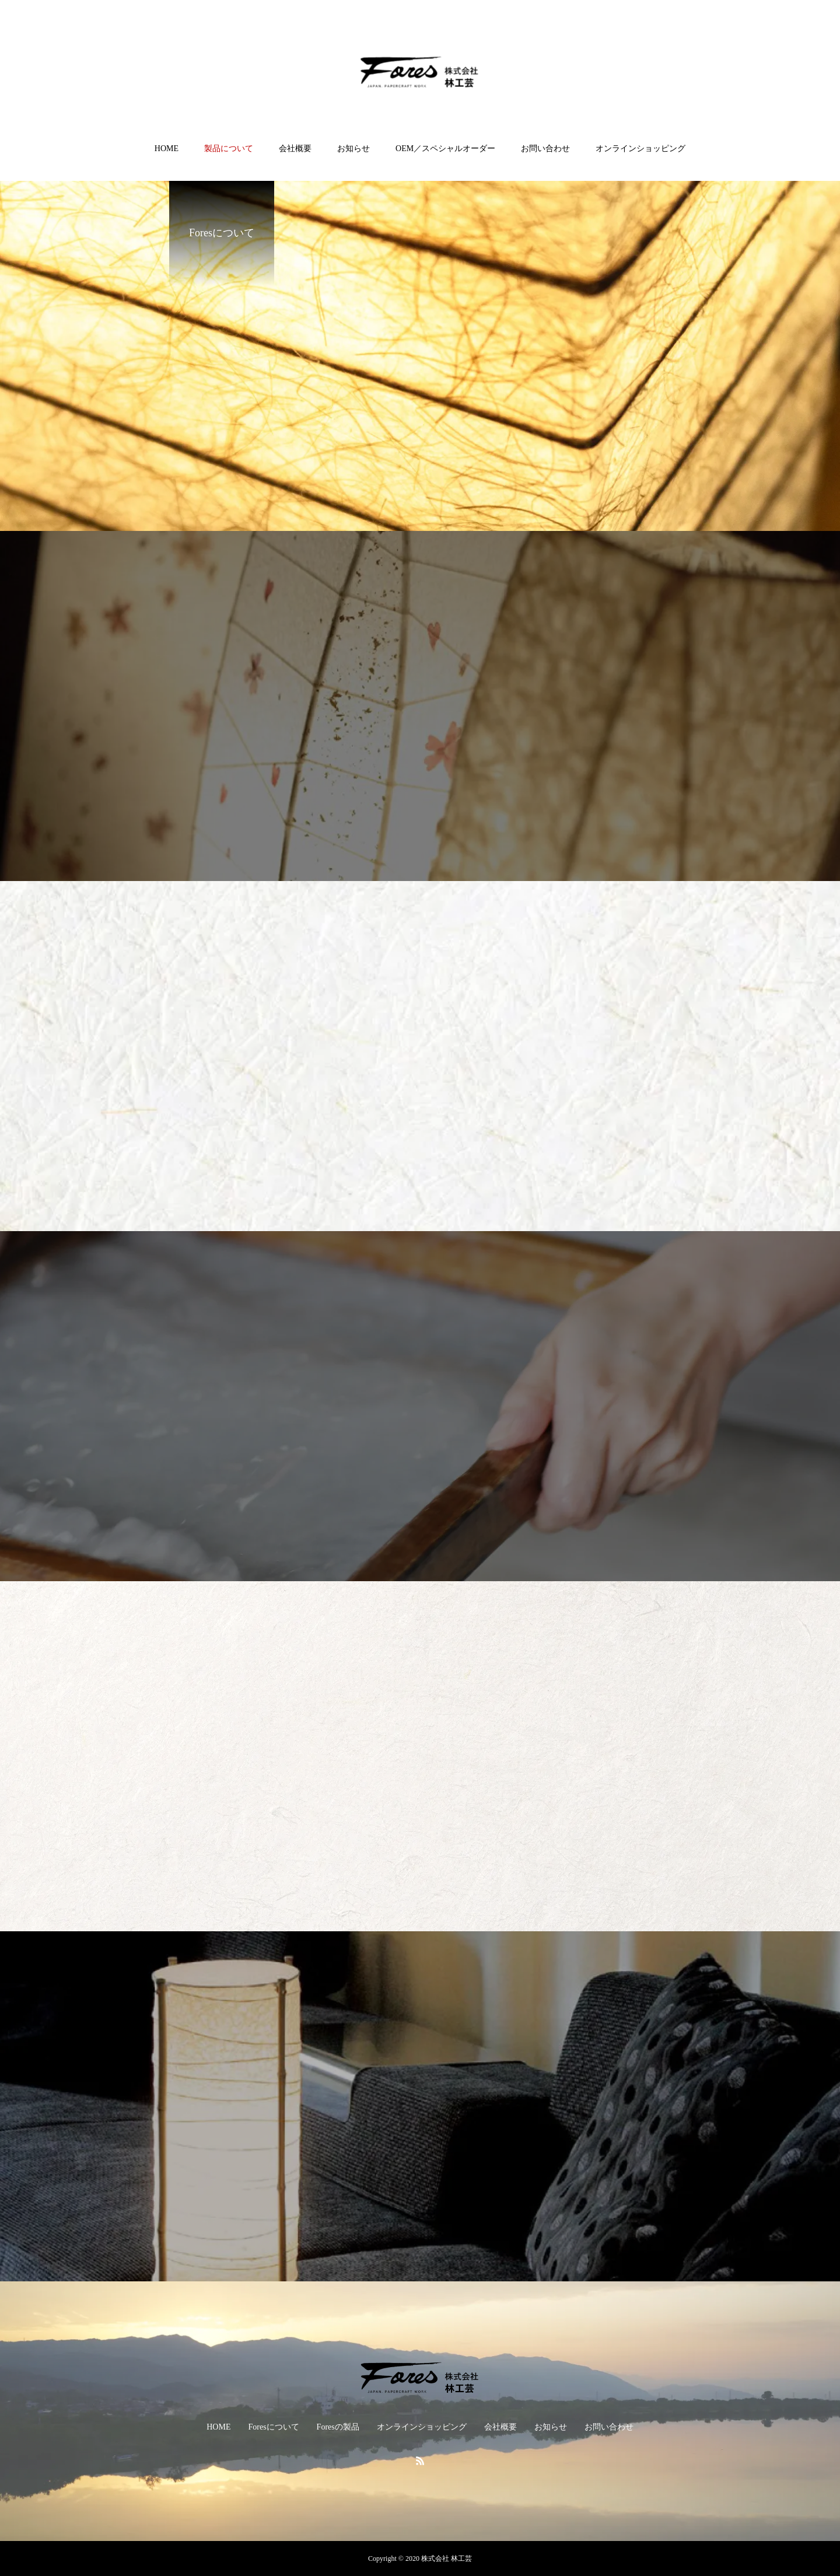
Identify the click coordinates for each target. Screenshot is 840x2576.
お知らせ (353, 148)
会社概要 (295, 148)
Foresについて (273, 2427)
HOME (166, 148)
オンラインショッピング (640, 148)
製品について (228, 148)
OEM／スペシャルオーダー (445, 148)
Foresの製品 (338, 2427)
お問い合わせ (545, 148)
